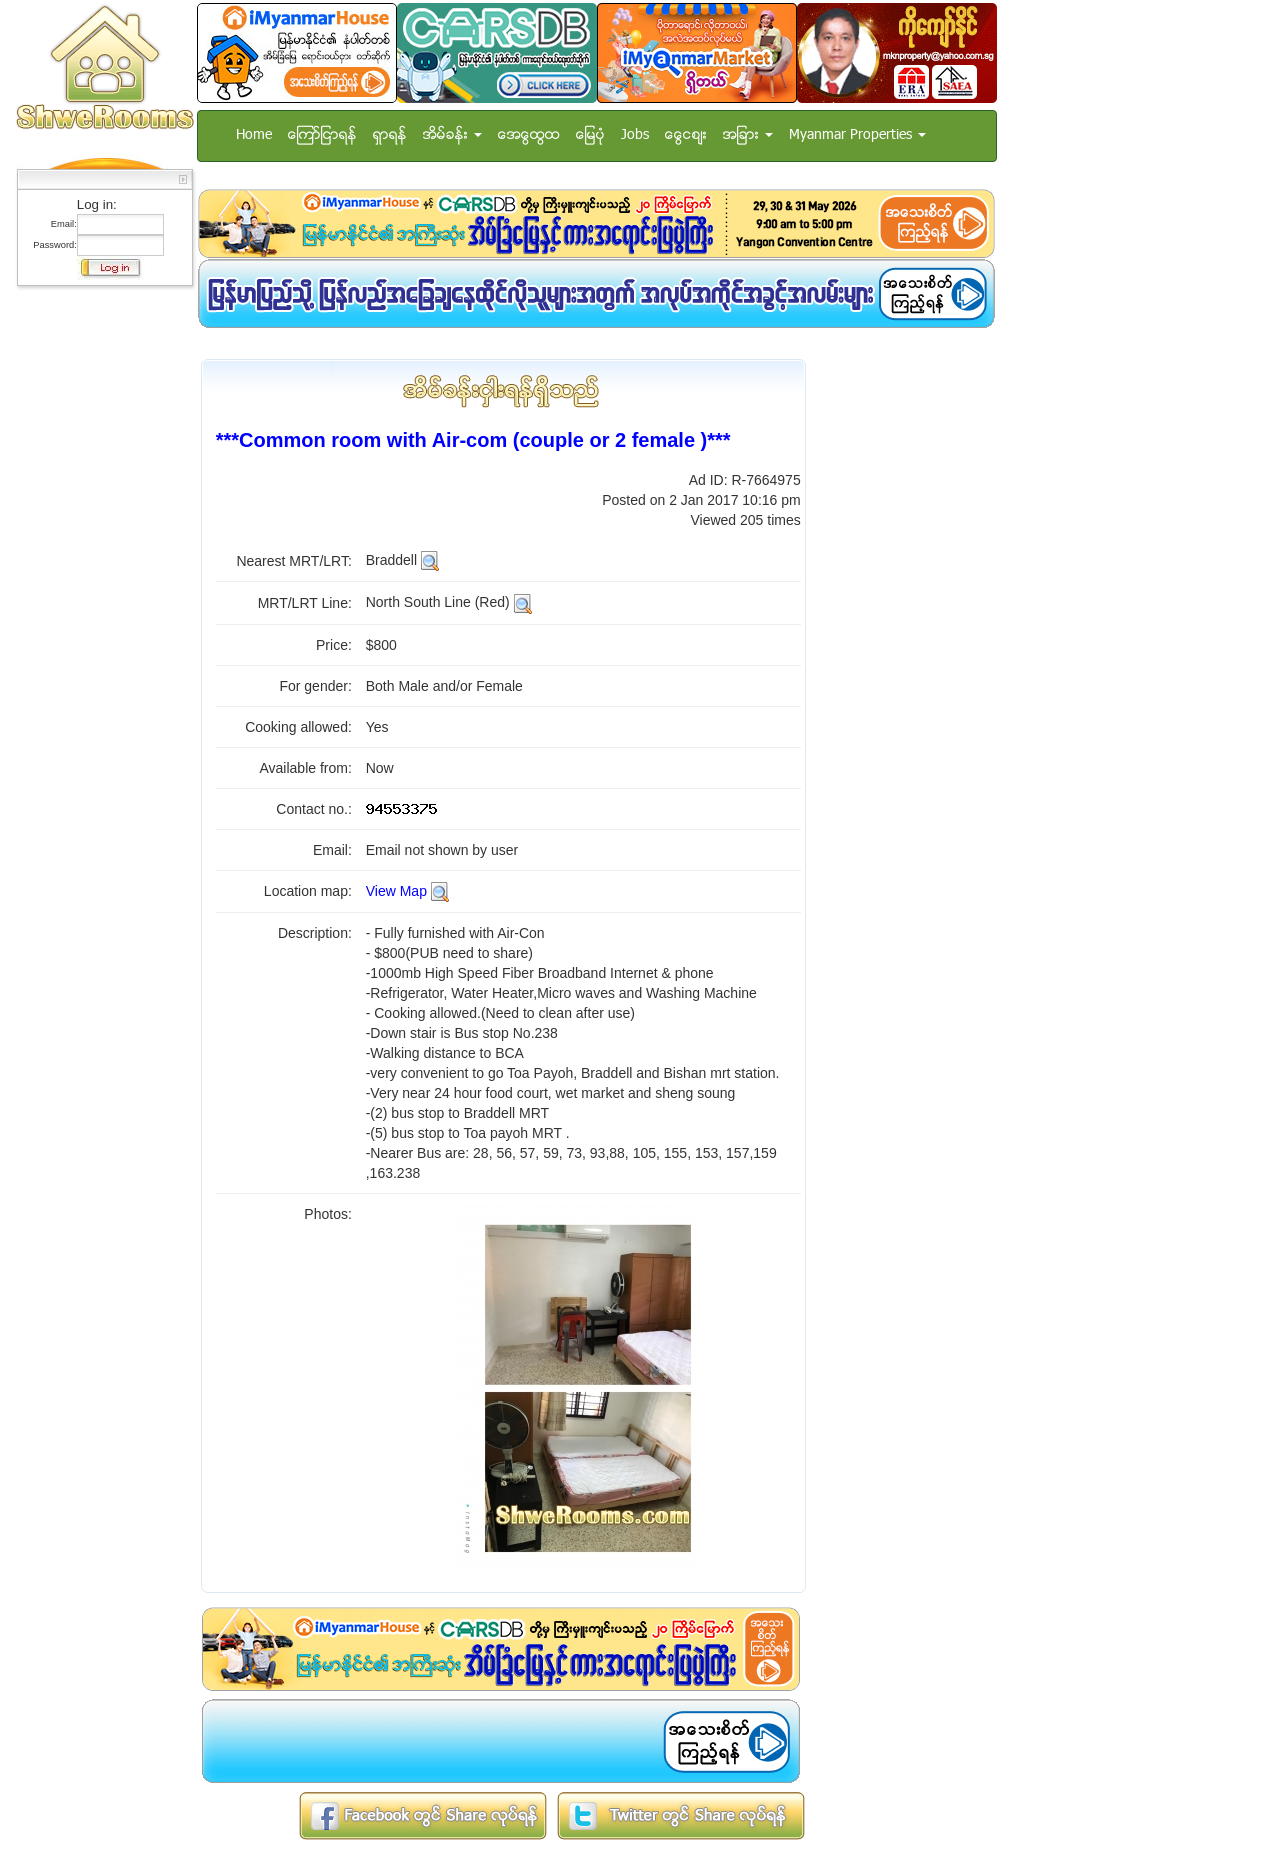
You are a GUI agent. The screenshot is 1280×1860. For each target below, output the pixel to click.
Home (254, 135)
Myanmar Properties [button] (857, 135)
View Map (396, 891)
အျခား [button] (748, 135)
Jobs (635, 135)
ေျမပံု (590, 135)
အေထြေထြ (529, 135)
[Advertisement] (99, 595)
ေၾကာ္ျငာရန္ (322, 135)
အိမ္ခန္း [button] (452, 135)
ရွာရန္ (390, 135)
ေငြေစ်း (686, 135)
